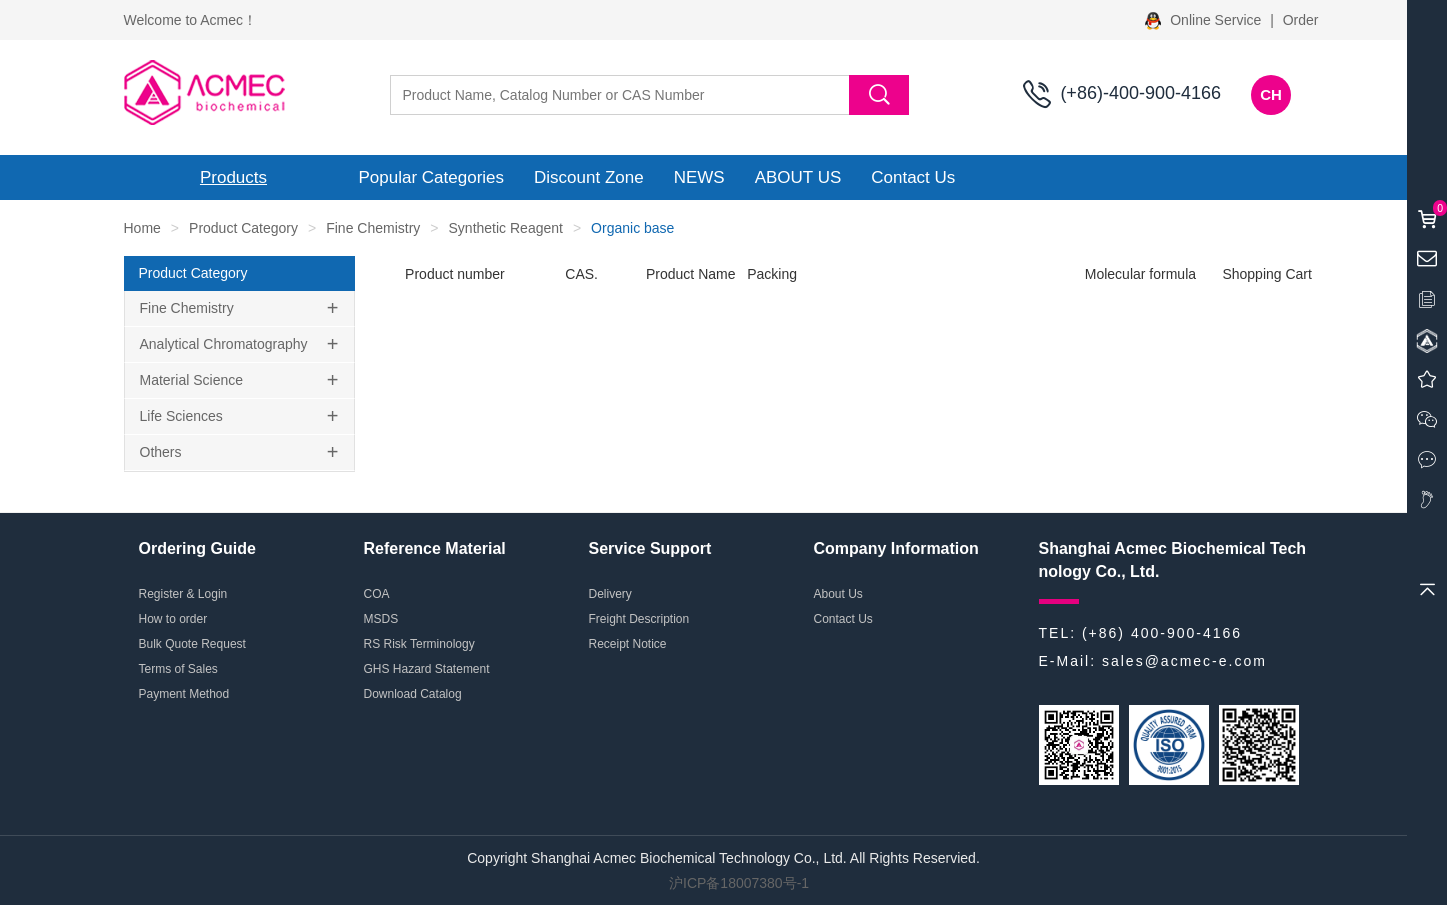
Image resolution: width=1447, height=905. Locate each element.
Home (142, 228)
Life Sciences (181, 416)
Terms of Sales (178, 669)
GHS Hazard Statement (427, 669)
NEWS (699, 177)
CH (1271, 94)
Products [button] (233, 177)
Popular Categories (432, 177)
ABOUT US (798, 177)
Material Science (192, 380)
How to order (173, 619)
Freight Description (639, 619)
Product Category (243, 228)
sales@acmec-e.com (1184, 661)
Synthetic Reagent (506, 228)
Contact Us (913, 177)
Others (161, 452)
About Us (838, 594)
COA (377, 594)
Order (1301, 20)
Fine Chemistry (373, 228)
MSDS (381, 619)
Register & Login (183, 594)
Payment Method (184, 694)
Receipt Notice (628, 644)
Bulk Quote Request (192, 644)
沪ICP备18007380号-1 (739, 883)
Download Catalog (413, 694)
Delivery (610, 594)
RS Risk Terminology (419, 644)
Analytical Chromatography (224, 344)
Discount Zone (589, 177)
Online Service (1205, 20)
